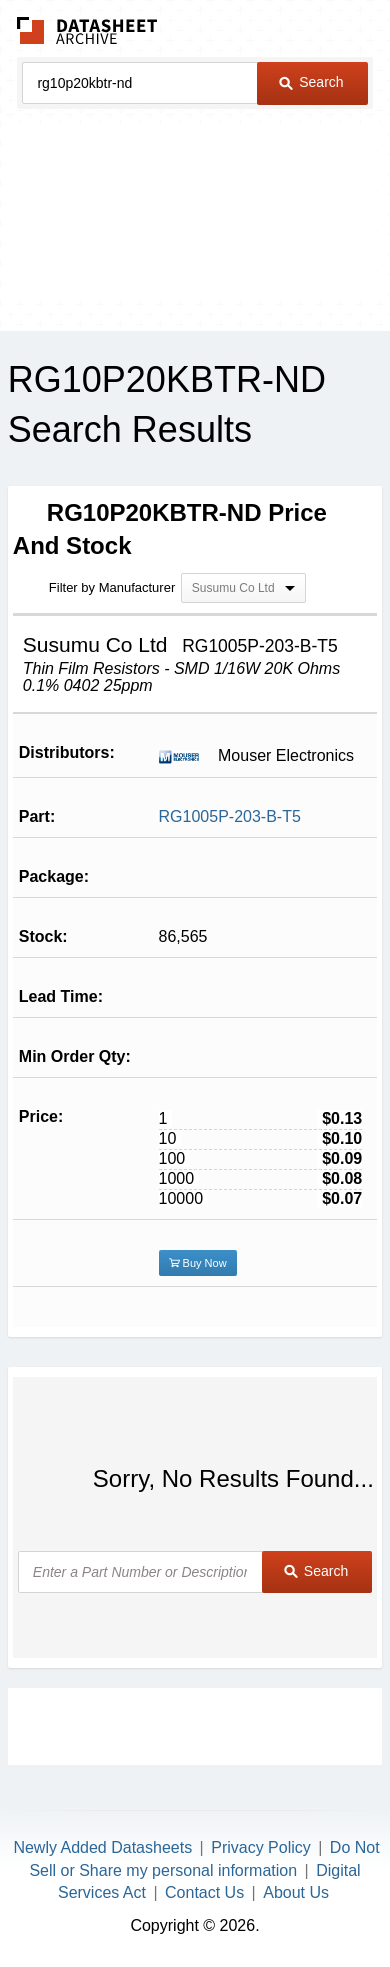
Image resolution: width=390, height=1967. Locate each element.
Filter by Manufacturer (112, 587)
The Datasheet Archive (87, 30)
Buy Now (198, 1263)
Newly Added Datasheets (102, 1847)
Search (311, 82)
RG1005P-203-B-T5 (230, 816)
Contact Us (204, 1892)
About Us (296, 1892)
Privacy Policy (261, 1847)
